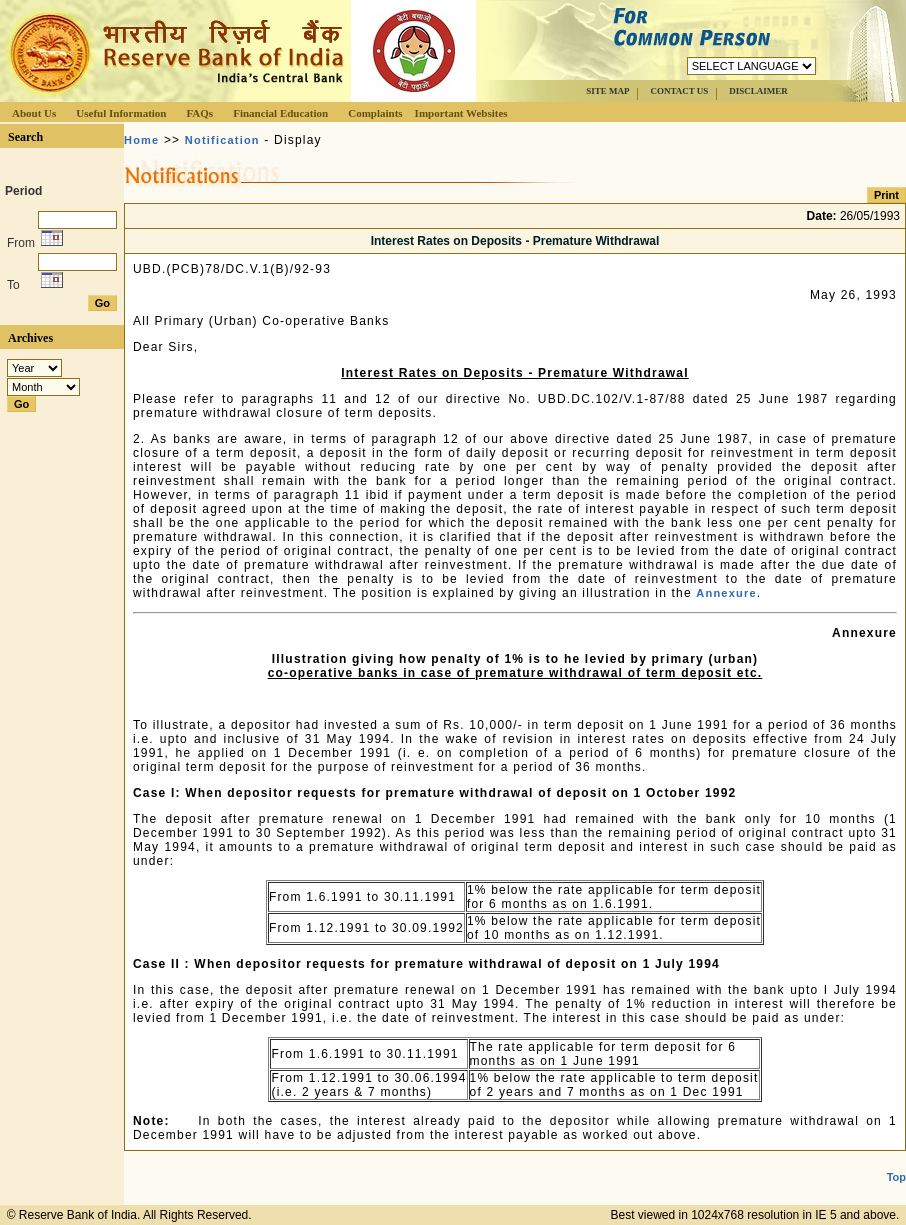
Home (141, 140)
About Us (34, 113)
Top (896, 1177)
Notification (222, 140)
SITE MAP (607, 91)
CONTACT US (679, 91)
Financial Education (280, 113)
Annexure (726, 593)
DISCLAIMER (758, 91)
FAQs (199, 113)
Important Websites (461, 113)
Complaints (375, 113)
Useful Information (121, 113)
